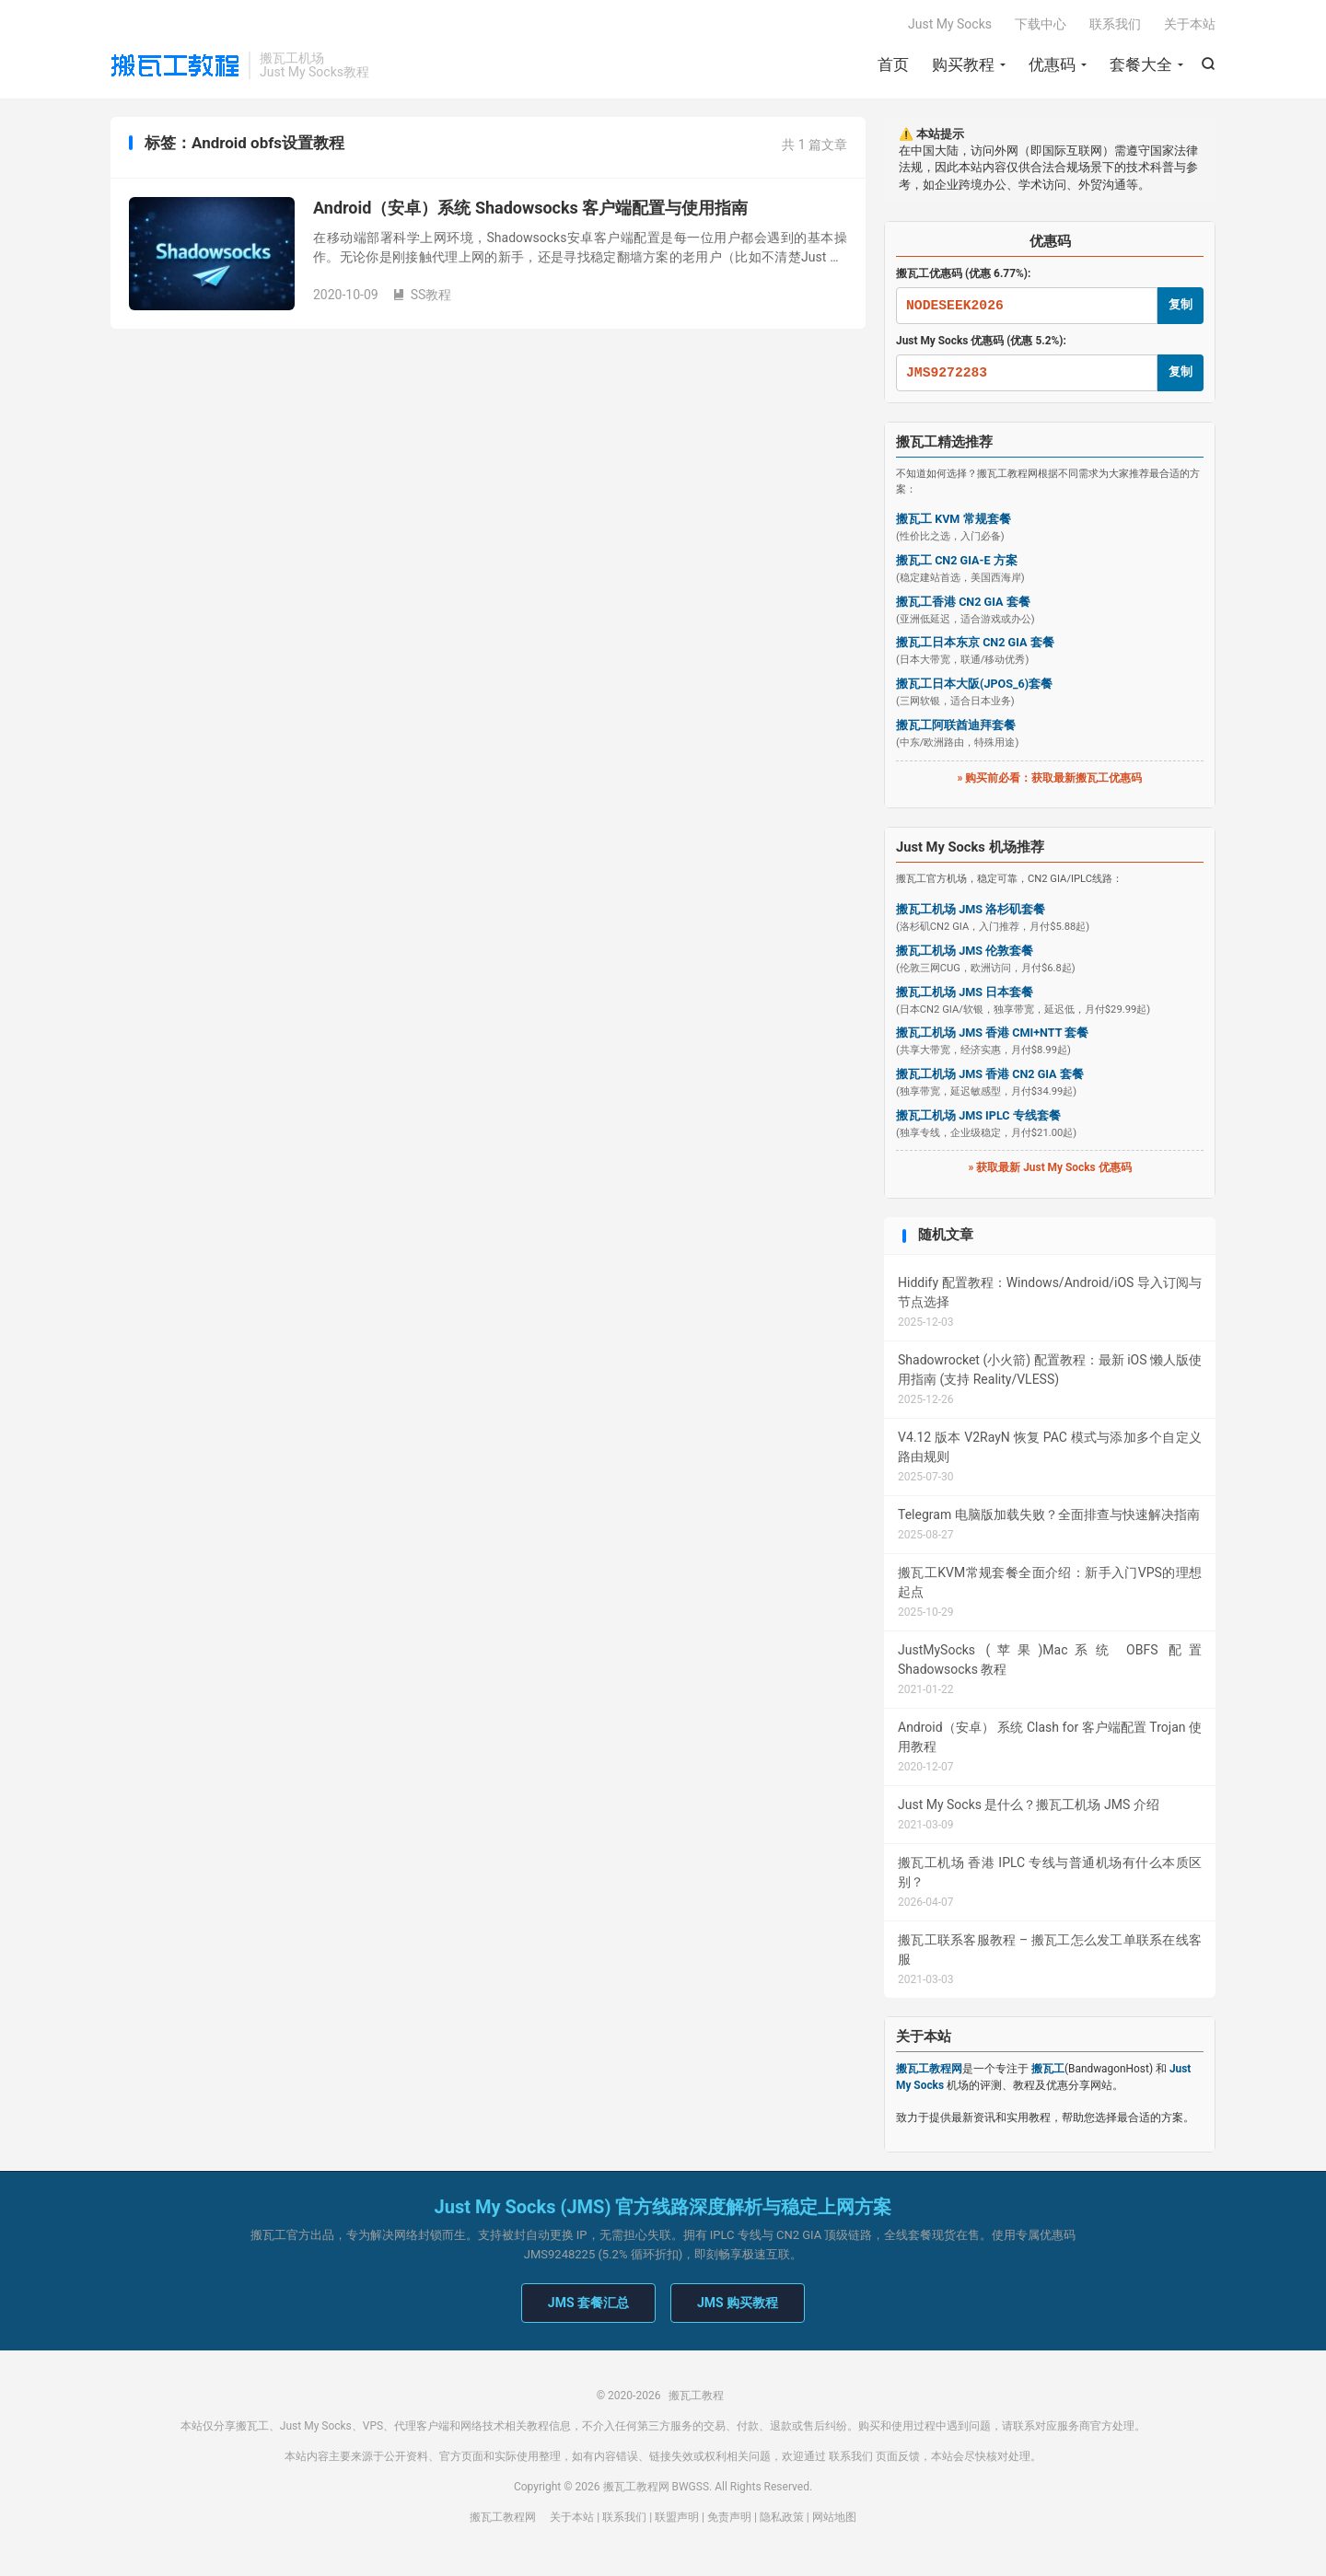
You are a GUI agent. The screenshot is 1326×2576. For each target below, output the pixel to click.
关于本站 (1190, 24)
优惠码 (1052, 64)
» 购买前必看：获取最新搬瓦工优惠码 (1050, 778)
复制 (1180, 304)
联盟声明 (677, 2517)
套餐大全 (1141, 64)
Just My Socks (950, 24)
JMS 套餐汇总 (588, 2302)
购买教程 (963, 64)
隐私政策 (782, 2517)
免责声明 (729, 2517)
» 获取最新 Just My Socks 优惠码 (1049, 1167)
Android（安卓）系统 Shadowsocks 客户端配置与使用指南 (530, 207)
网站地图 (834, 2517)
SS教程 (422, 294)
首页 (893, 64)
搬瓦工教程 (174, 65)
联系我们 (1115, 24)
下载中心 (1040, 24)
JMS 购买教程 (737, 2302)
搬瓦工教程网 (503, 2517)
